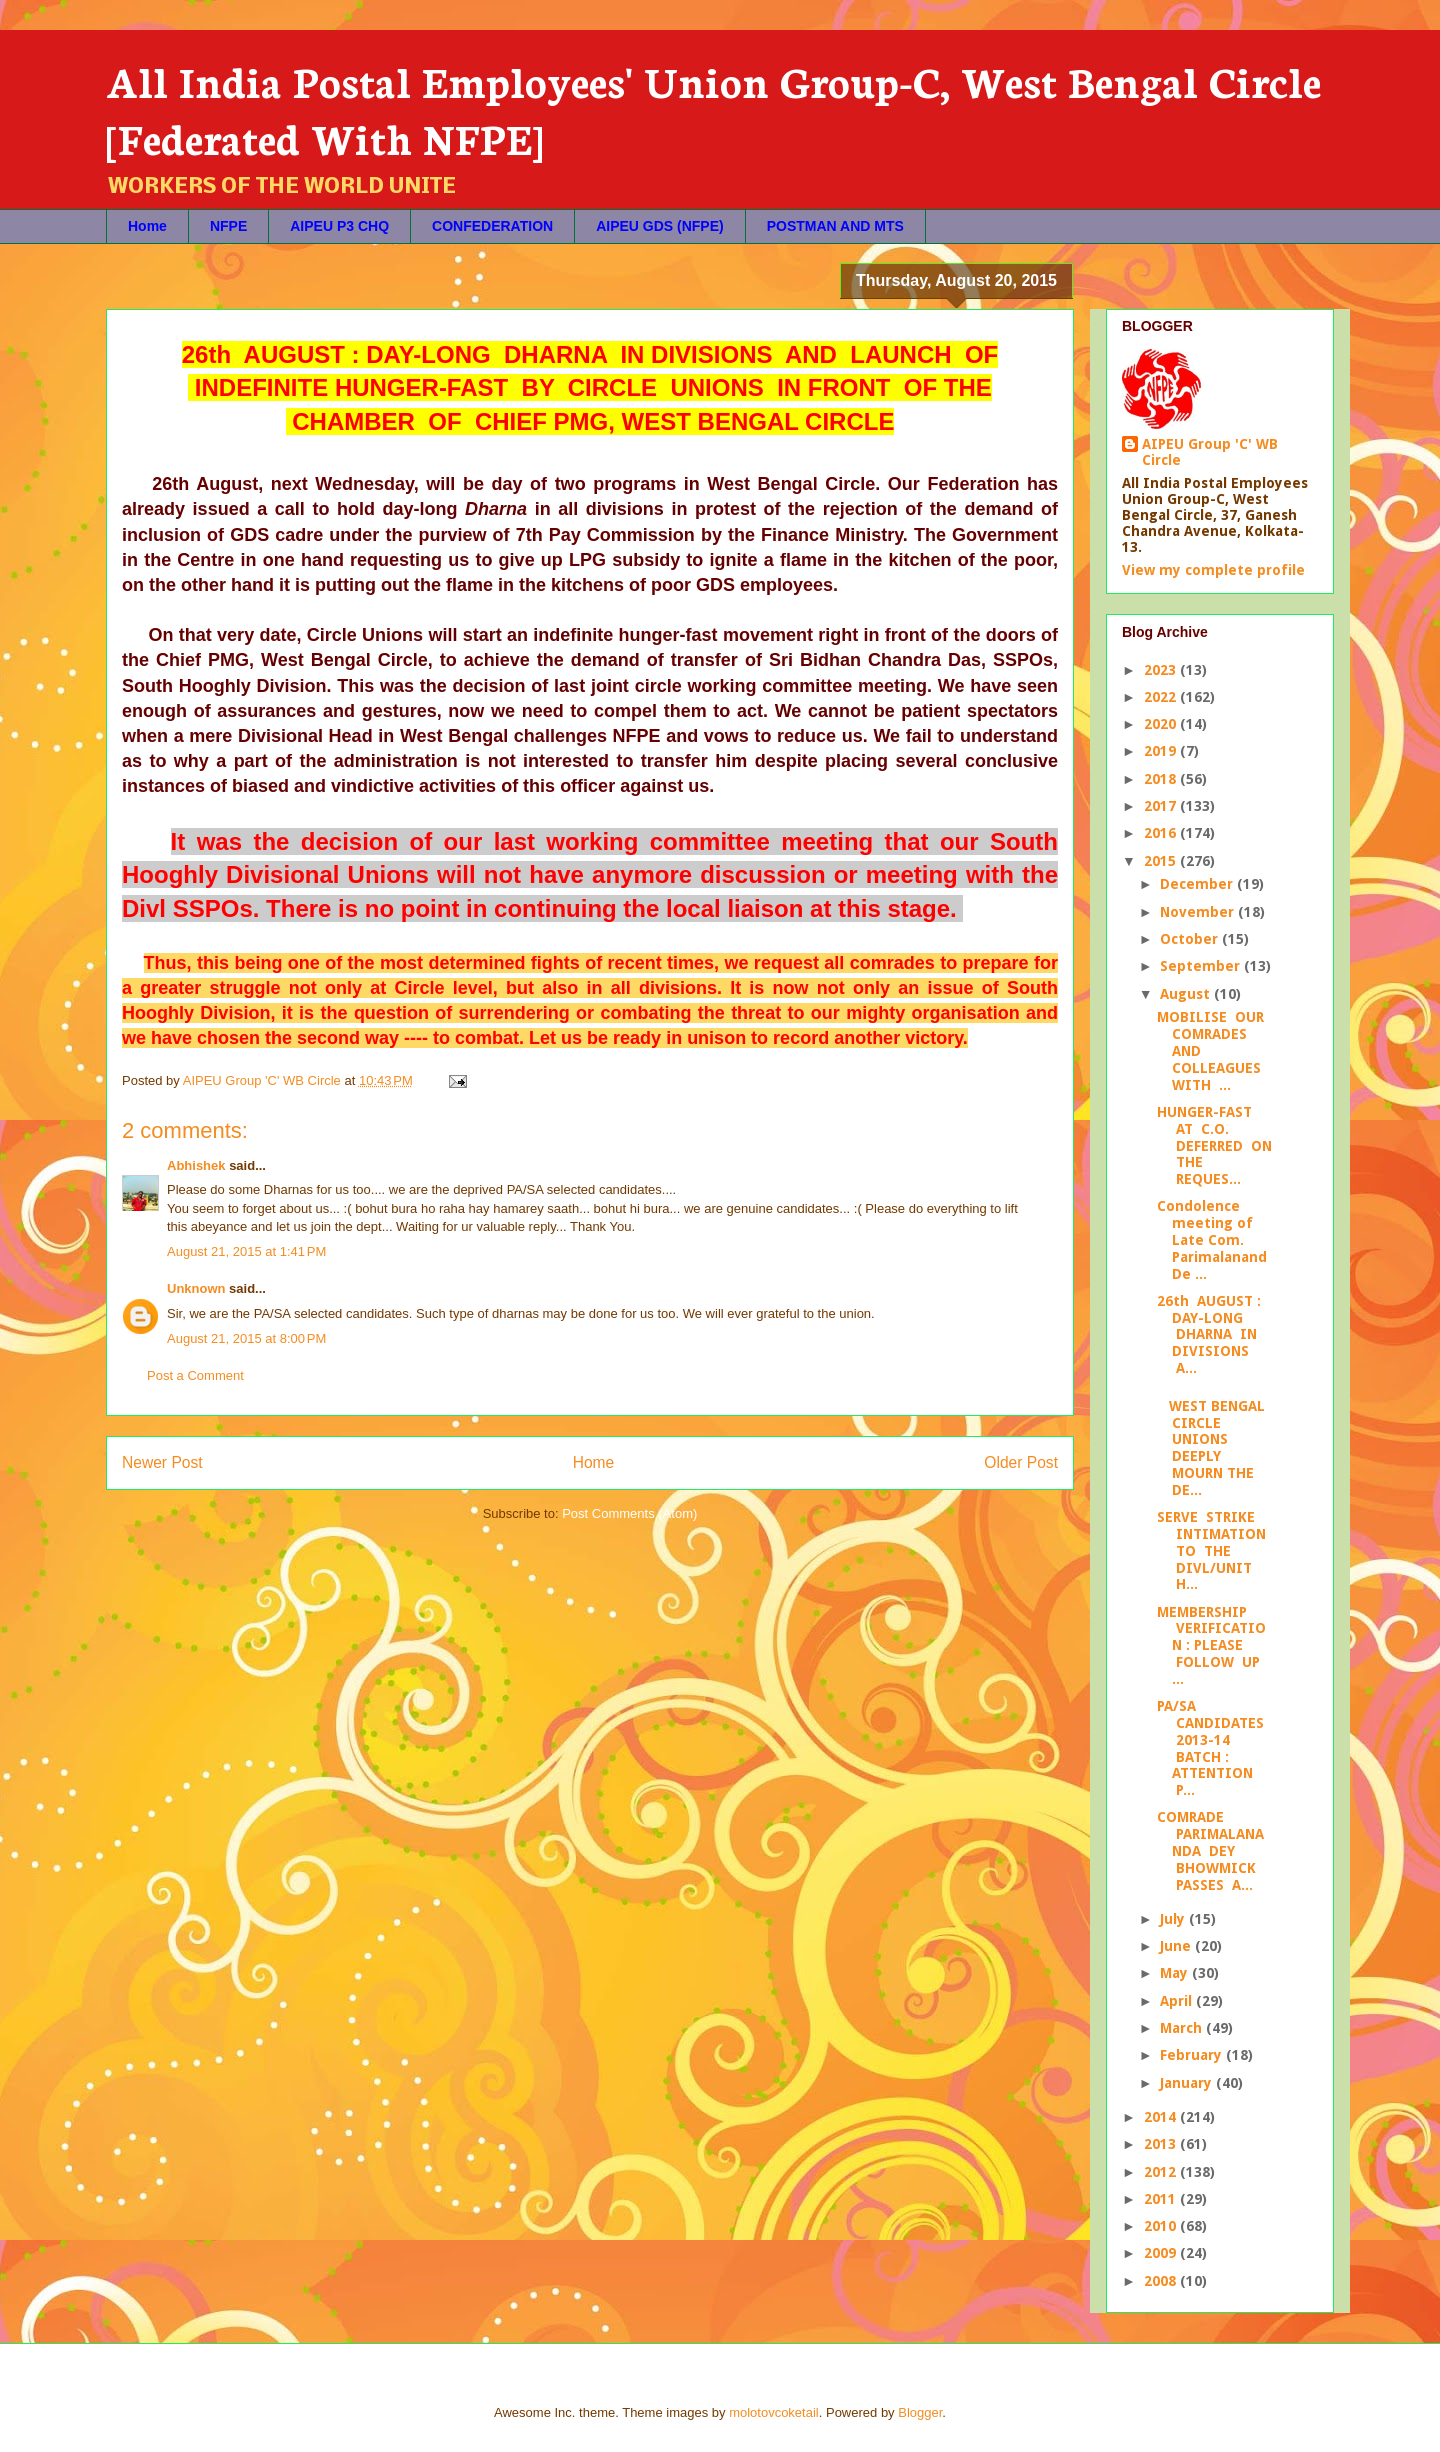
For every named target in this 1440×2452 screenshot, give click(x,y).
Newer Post (162, 1462)
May (1176, 1973)
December (1198, 884)
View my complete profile (1213, 570)
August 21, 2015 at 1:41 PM (246, 1251)
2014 (1162, 2117)
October (1191, 939)
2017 (1162, 806)
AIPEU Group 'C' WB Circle (1210, 452)
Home (147, 226)
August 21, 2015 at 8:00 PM (246, 1338)
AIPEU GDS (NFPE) (660, 226)
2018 (1162, 779)
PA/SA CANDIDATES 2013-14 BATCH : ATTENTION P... (1210, 1748)
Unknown (196, 1288)
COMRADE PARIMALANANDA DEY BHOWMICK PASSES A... (1210, 1850)
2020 (1162, 724)
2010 (1162, 2226)
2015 (1162, 861)
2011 (1162, 2199)
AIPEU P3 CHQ (339, 226)
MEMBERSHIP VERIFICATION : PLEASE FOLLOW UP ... (1211, 1645)
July (1174, 1919)
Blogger (920, 2412)
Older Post (1021, 1462)
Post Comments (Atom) (629, 1513)
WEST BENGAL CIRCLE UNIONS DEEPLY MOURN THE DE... (1211, 1448)
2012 (1162, 2172)
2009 (1162, 2253)
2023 (1162, 670)
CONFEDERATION (492, 226)
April (1178, 2001)
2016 (1162, 833)
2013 (1162, 2144)
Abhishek (196, 1165)
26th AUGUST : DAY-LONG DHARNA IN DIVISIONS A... (1209, 1334)
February (1193, 2055)
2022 (1162, 697)
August (1187, 994)
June (1177, 1946)
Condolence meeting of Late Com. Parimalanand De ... (1212, 1239)
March (1183, 2028)
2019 (1162, 751)
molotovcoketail (774, 2412)
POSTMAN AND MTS (835, 226)
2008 (1162, 2281)
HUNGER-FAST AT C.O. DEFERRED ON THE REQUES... (1214, 1145)
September (1202, 966)
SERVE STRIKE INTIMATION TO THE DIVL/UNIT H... (1211, 1550)
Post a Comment (195, 1375)
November (1199, 912)
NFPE (228, 226)
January (1188, 2083)
